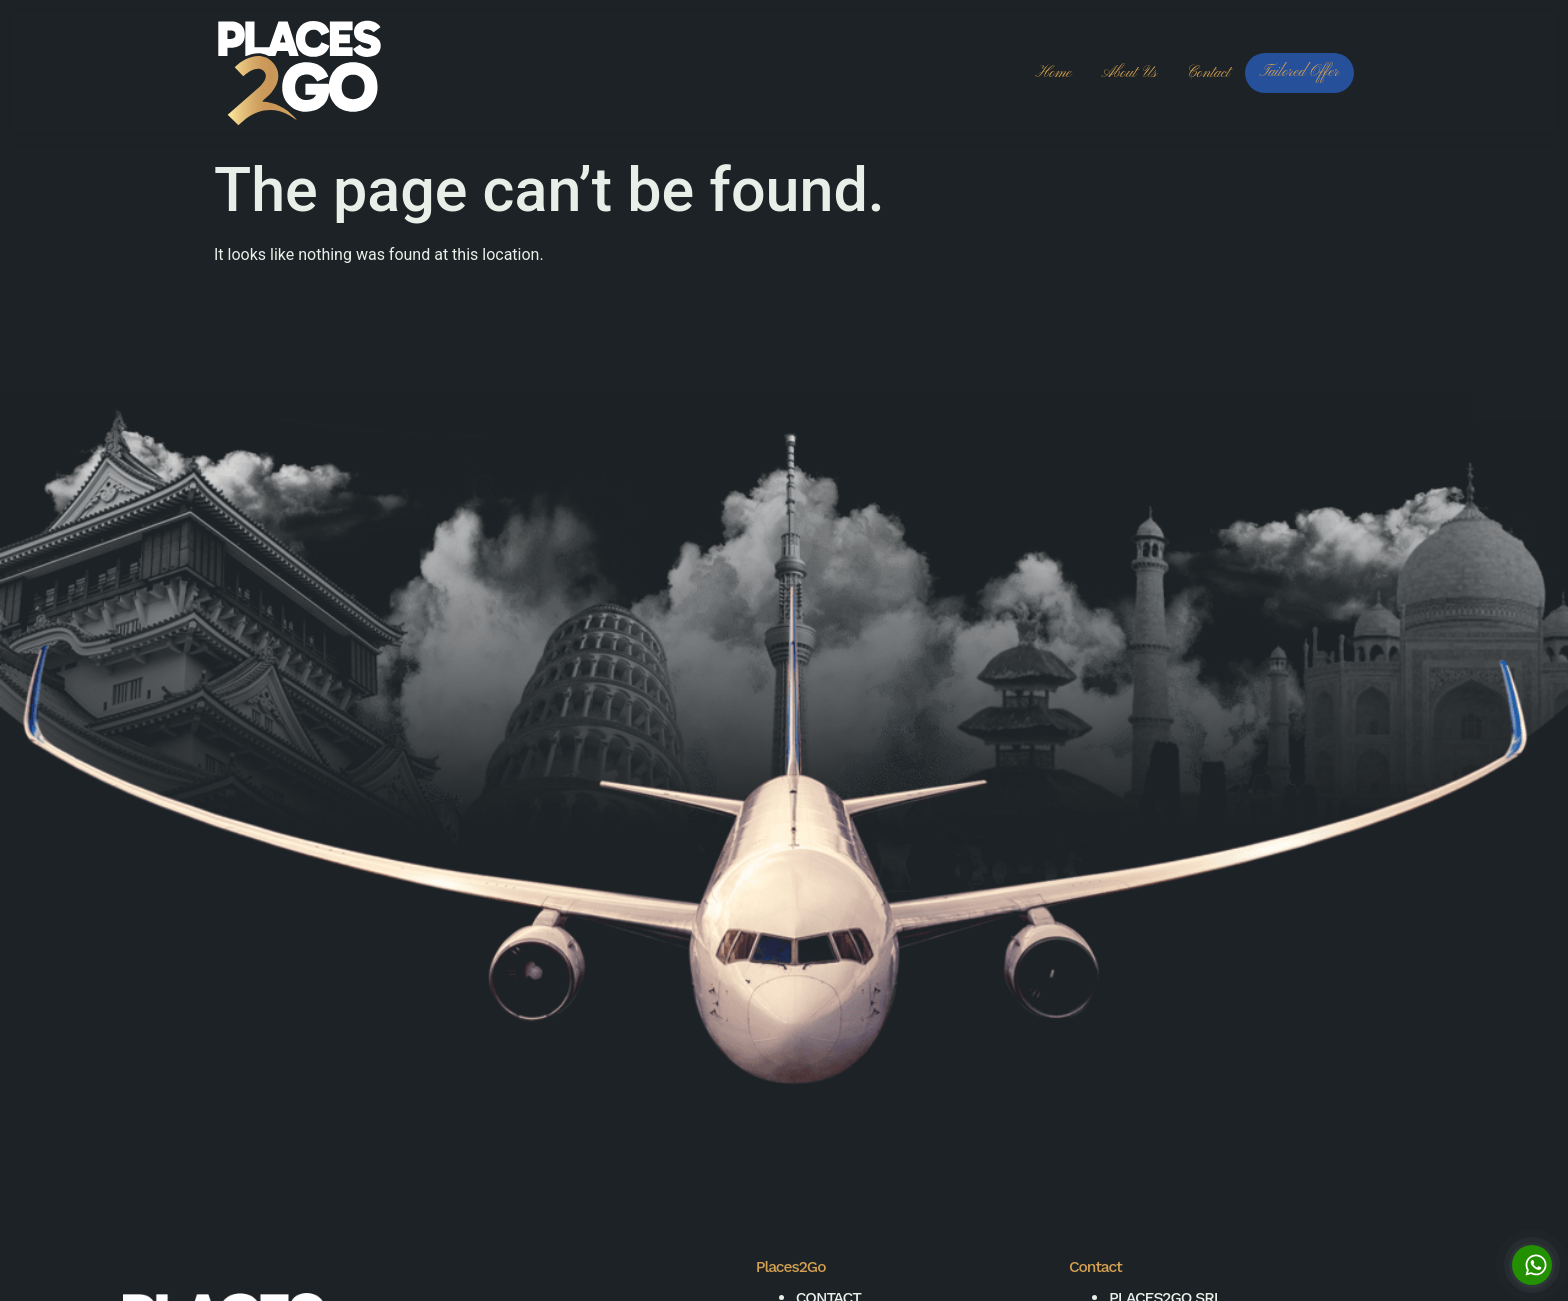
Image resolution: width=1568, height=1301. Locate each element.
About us (1128, 73)
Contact (1208, 73)
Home (1054, 73)
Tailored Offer (1299, 72)
